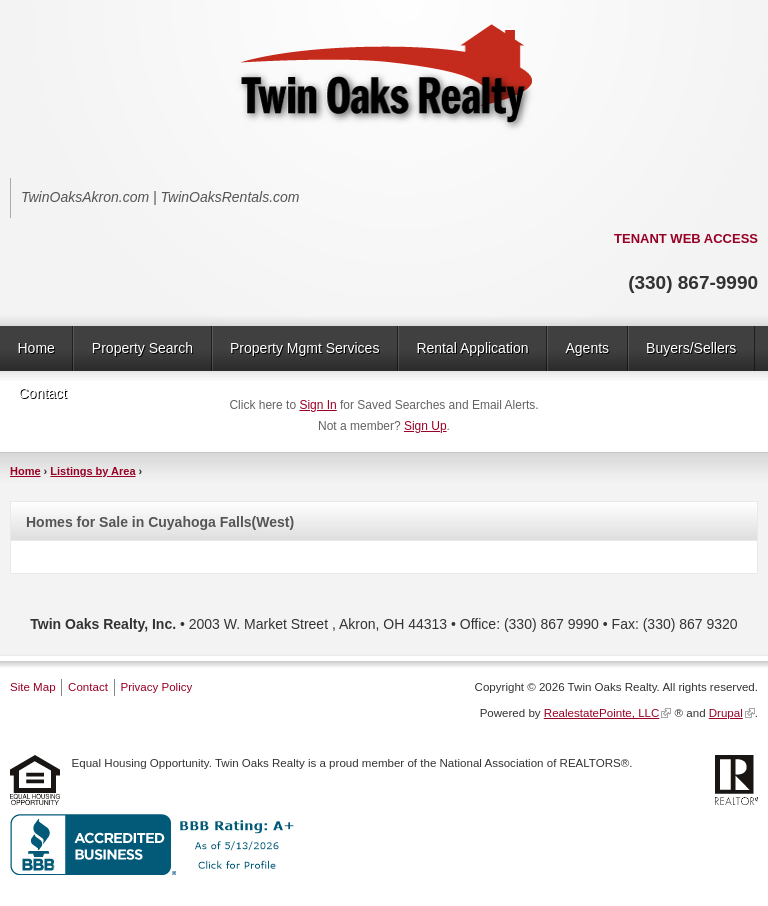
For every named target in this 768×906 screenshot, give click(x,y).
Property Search (142, 348)
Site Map (33, 687)
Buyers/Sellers (691, 348)
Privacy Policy (156, 687)
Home (36, 348)
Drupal (726, 713)
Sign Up (425, 426)
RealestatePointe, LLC (602, 713)
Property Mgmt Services (304, 348)
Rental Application (472, 348)
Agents (587, 348)
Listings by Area (92, 471)
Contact (43, 393)
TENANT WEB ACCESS (686, 238)
